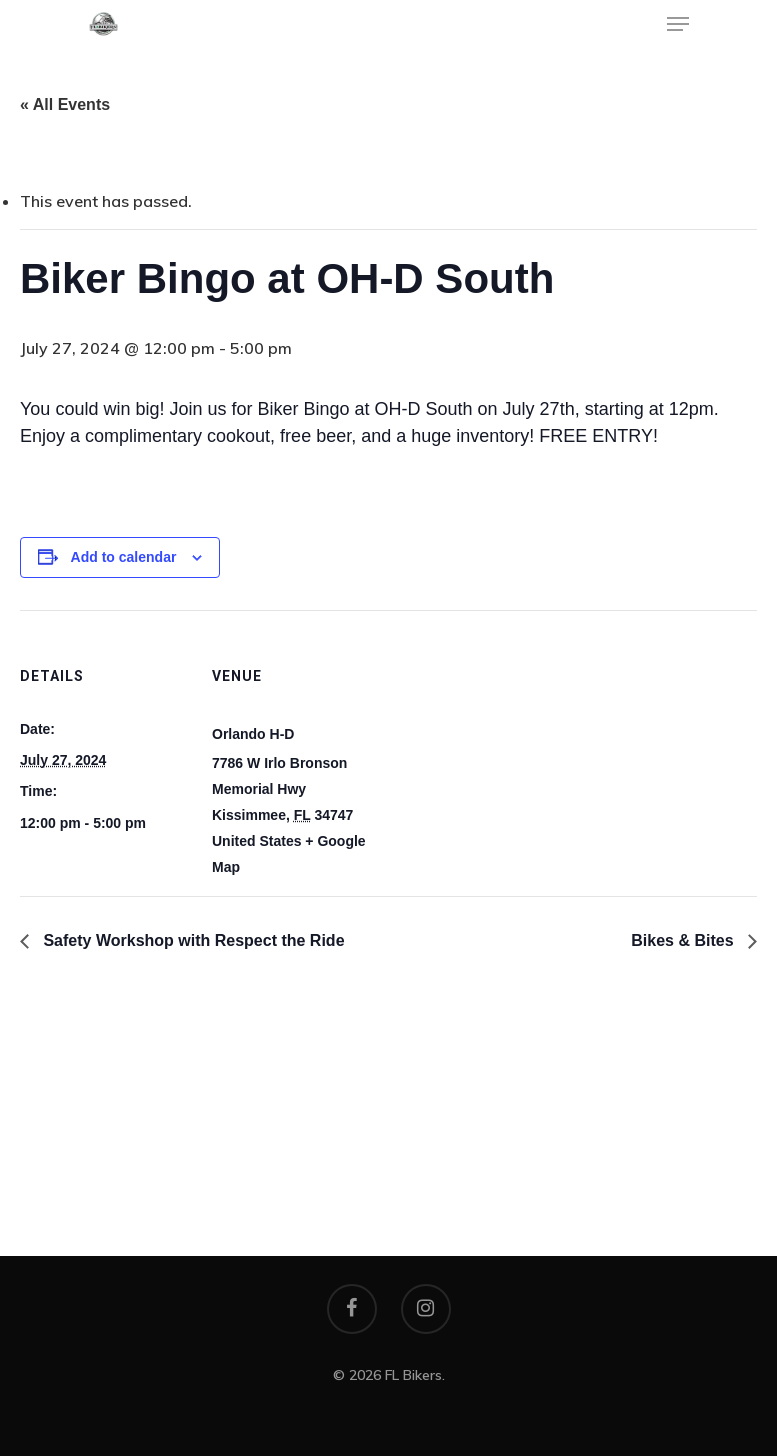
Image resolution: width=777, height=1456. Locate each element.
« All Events (65, 104)
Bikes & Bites (684, 940)
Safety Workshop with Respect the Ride (192, 940)
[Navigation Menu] (678, 24)
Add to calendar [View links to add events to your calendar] (124, 557)
